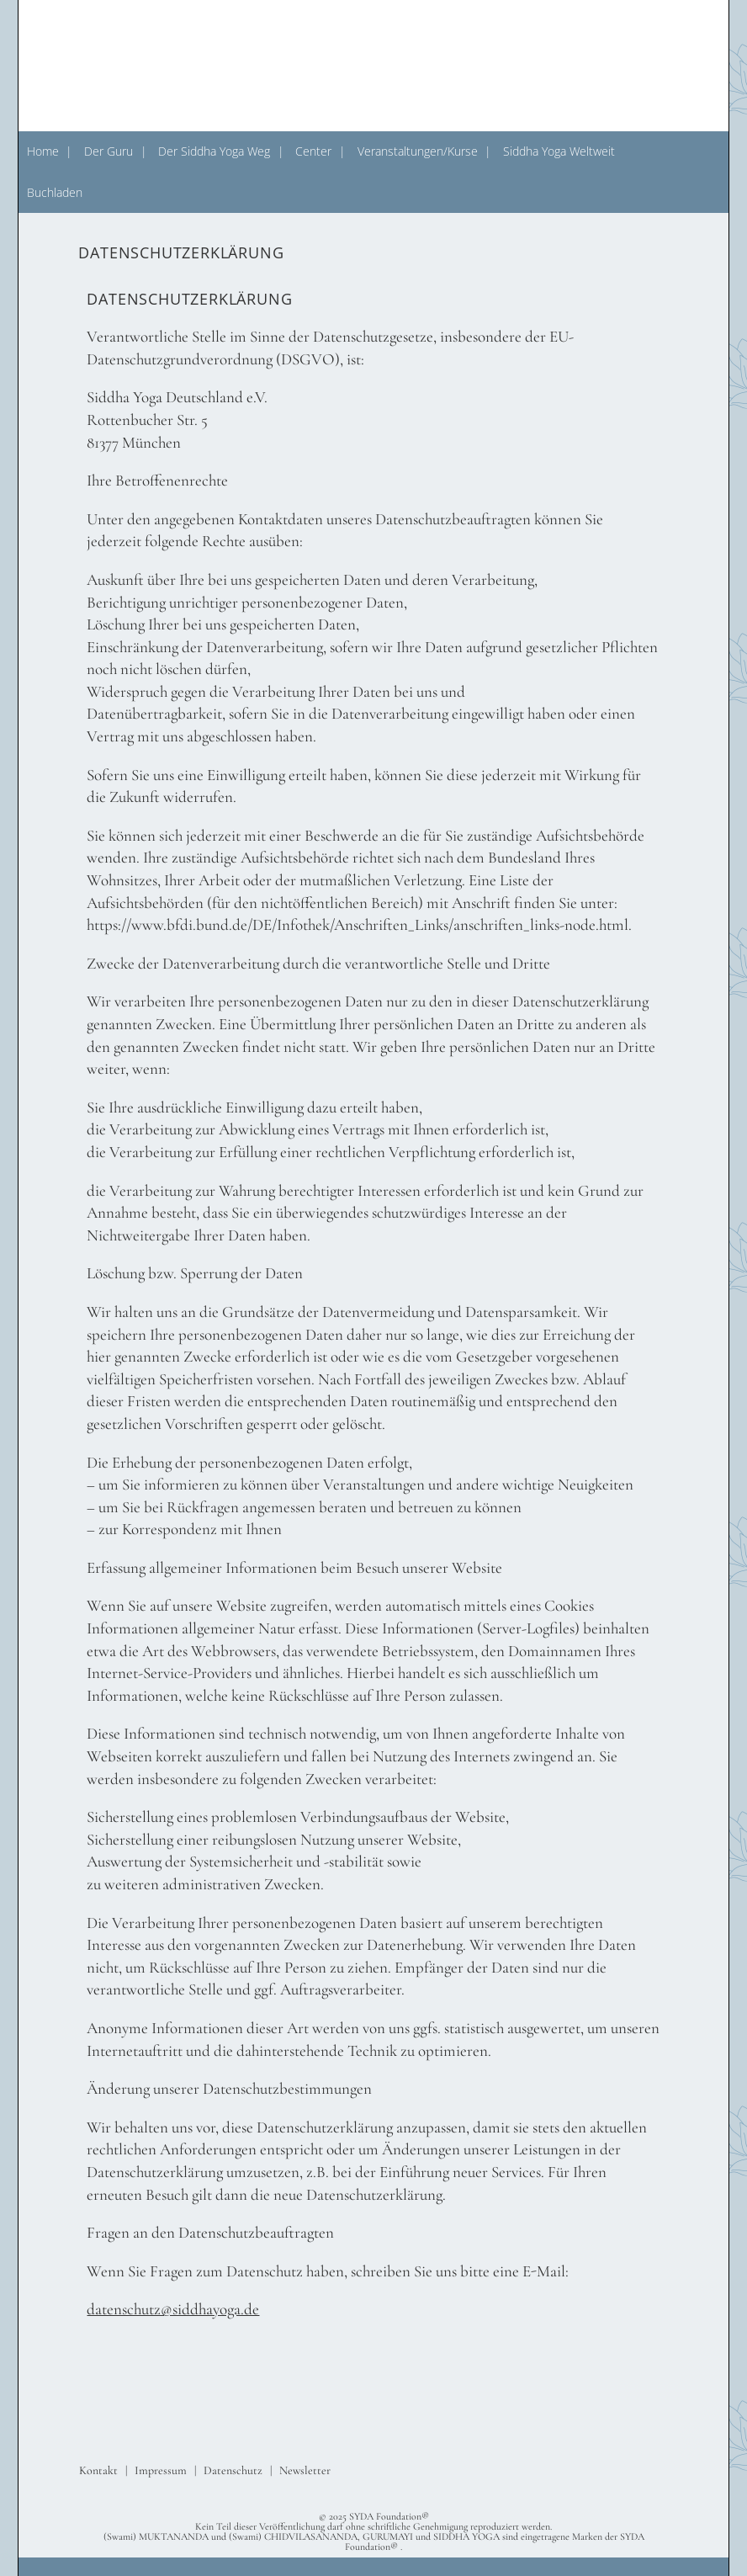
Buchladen (54, 192)
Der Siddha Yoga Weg (214, 151)
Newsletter (305, 2470)
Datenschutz (233, 2470)
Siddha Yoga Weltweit (559, 151)
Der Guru (108, 151)
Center (313, 151)
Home (43, 151)
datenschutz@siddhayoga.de (173, 2308)
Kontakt (98, 2470)
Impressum (161, 2470)
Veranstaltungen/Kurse (418, 151)
